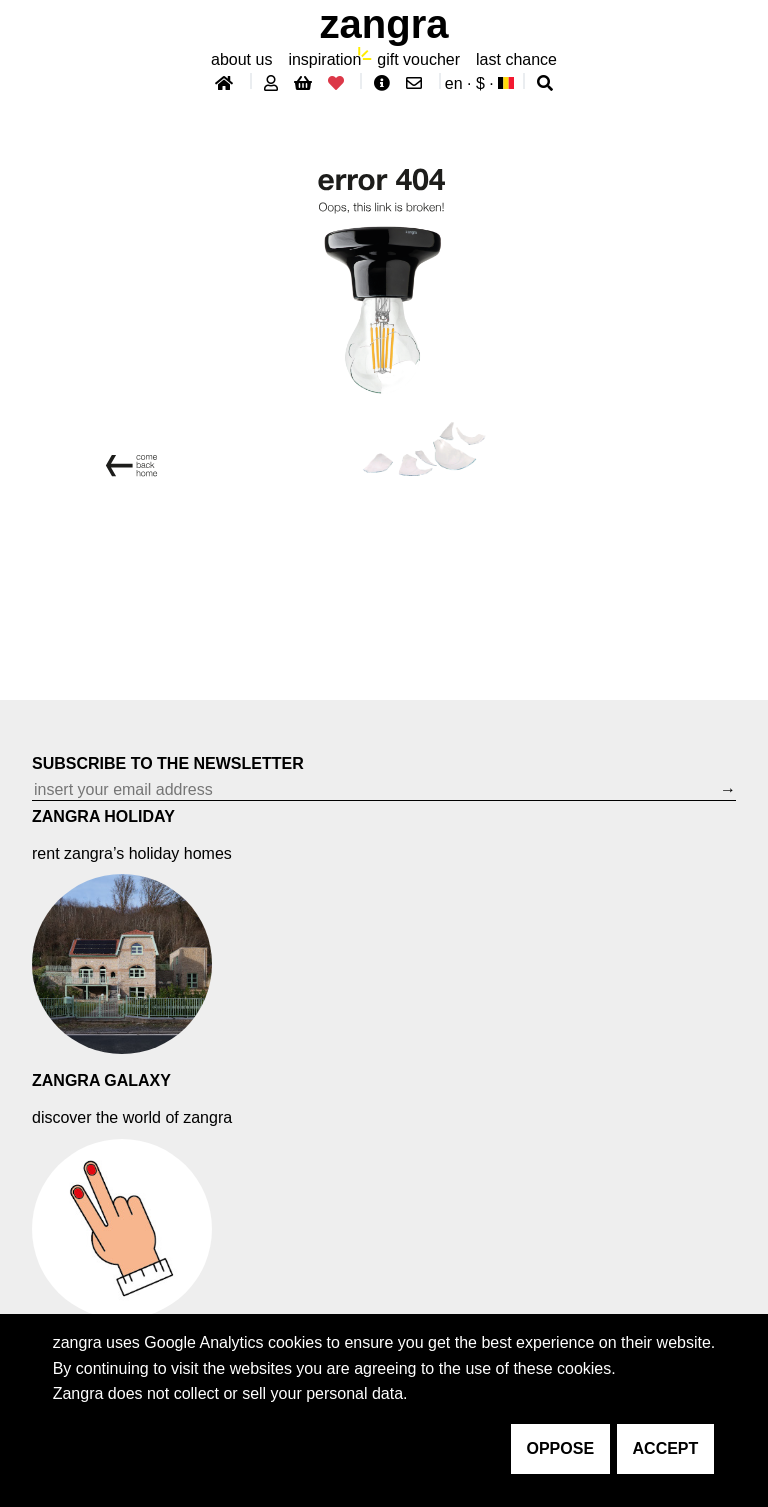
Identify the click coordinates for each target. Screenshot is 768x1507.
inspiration (324, 59)
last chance (516, 59)
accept (666, 1448)
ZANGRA (384, 24)
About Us (241, 59)
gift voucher (418, 59)
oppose (561, 1448)
